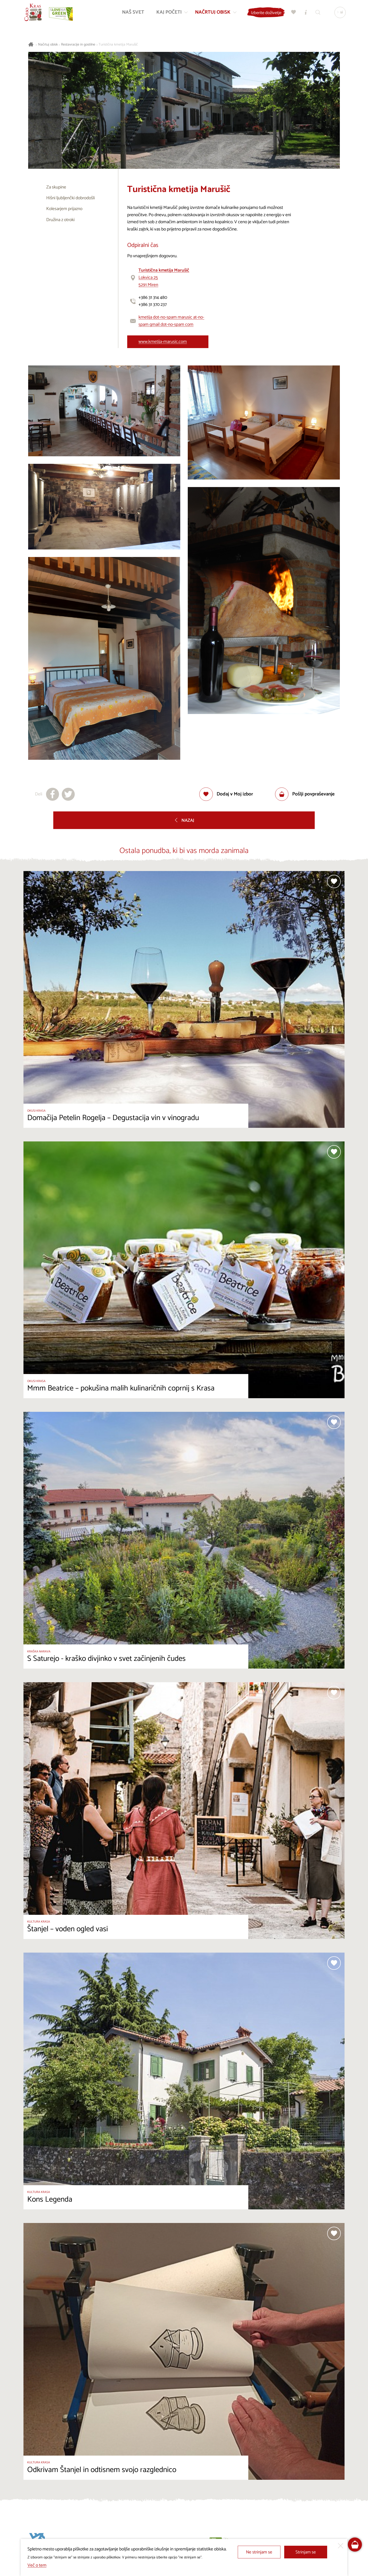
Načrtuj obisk (48, 45)
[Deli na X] (68, 794)
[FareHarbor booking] (355, 2545)
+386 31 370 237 (152, 304)
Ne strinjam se (259, 2552)
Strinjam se (305, 2552)
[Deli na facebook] (52, 794)
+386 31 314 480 (152, 297)
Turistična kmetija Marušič (118, 45)
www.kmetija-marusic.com (162, 341)
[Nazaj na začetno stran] (33, 13)
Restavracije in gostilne (78, 45)
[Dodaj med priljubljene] (226, 794)
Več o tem (36, 2565)
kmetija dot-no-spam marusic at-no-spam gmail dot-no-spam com (171, 321)
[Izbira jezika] (339, 13)
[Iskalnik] (317, 13)
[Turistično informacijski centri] (305, 13)
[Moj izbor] (293, 13)
